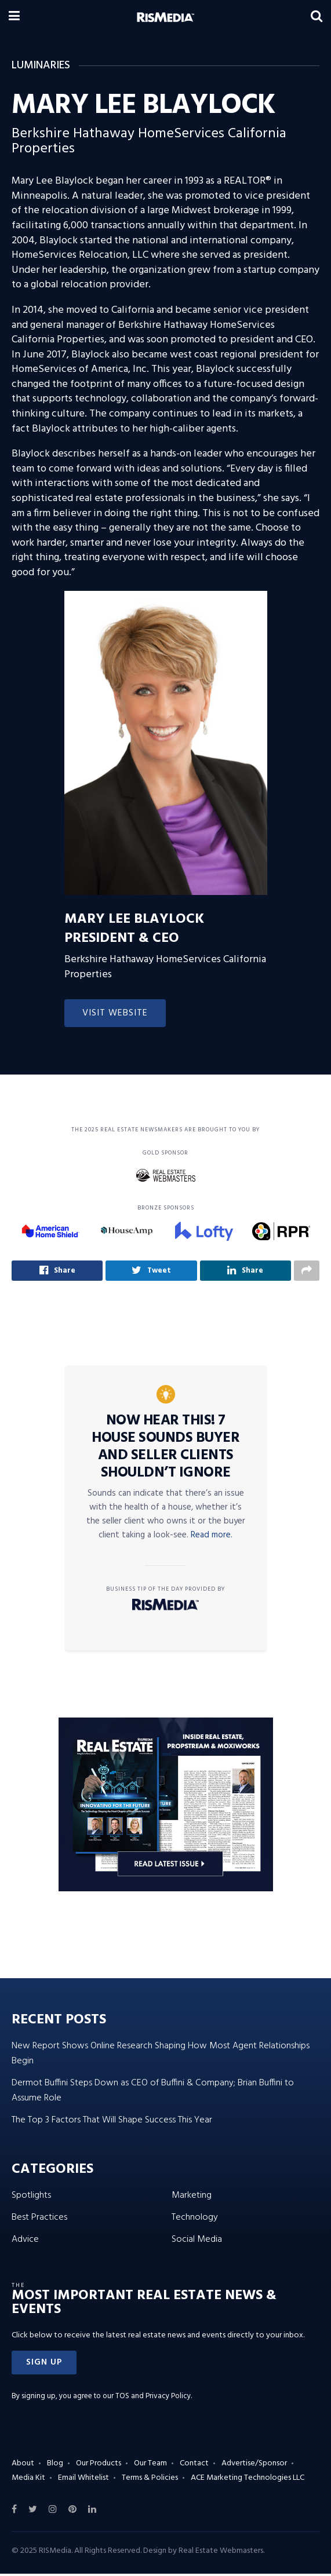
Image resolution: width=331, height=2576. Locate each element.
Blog (55, 2465)
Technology (195, 2219)
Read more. (211, 1537)
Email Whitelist (83, 2480)
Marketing (192, 2197)
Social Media (197, 2241)
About (23, 2465)
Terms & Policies (150, 2480)
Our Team (150, 2465)
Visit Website (115, 1013)
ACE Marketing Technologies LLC (247, 2480)
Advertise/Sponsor (254, 2465)
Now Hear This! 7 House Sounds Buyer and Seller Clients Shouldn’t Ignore (165, 1448)
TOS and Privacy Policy (153, 2398)
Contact (194, 2465)
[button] (44, 2365)
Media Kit (28, 2480)
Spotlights (31, 2197)
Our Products (98, 2465)
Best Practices (39, 2219)
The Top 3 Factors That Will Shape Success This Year (112, 2121)
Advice (25, 2241)
